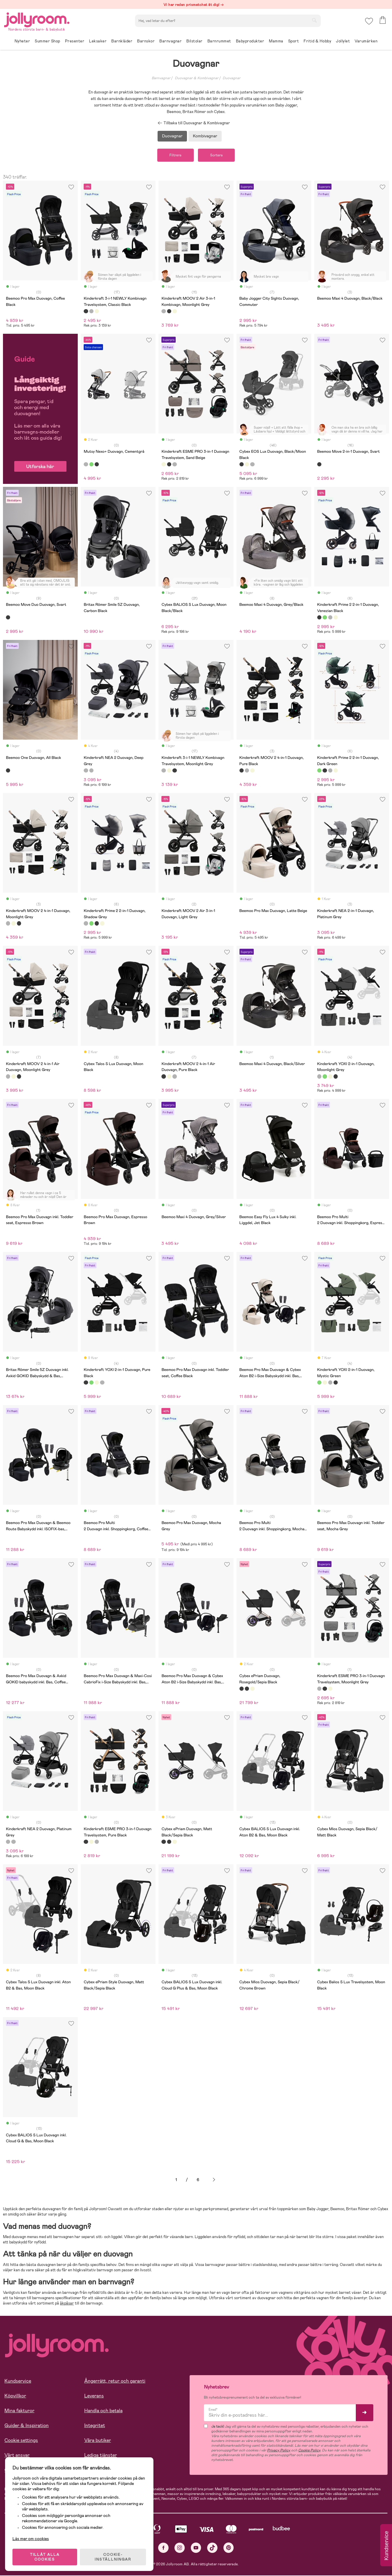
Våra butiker (97, 2440)
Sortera (217, 155)
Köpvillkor (15, 2396)
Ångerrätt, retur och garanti (114, 2381)
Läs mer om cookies (31, 2537)
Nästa (214, 2180)
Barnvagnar (161, 78)
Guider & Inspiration (26, 2426)
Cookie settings (21, 2440)
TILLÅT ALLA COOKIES (46, 2556)
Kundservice (17, 2381)
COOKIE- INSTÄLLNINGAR (114, 2556)
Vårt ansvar (17, 2455)
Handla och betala (103, 2411)
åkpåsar (67, 2303)
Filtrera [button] (174, 155)
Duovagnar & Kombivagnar (196, 78)
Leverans (94, 2396)
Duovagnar (231, 78)
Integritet (94, 2426)
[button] (369, 22)
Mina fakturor (19, 2411)
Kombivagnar (205, 136)
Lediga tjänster (100, 2455)
